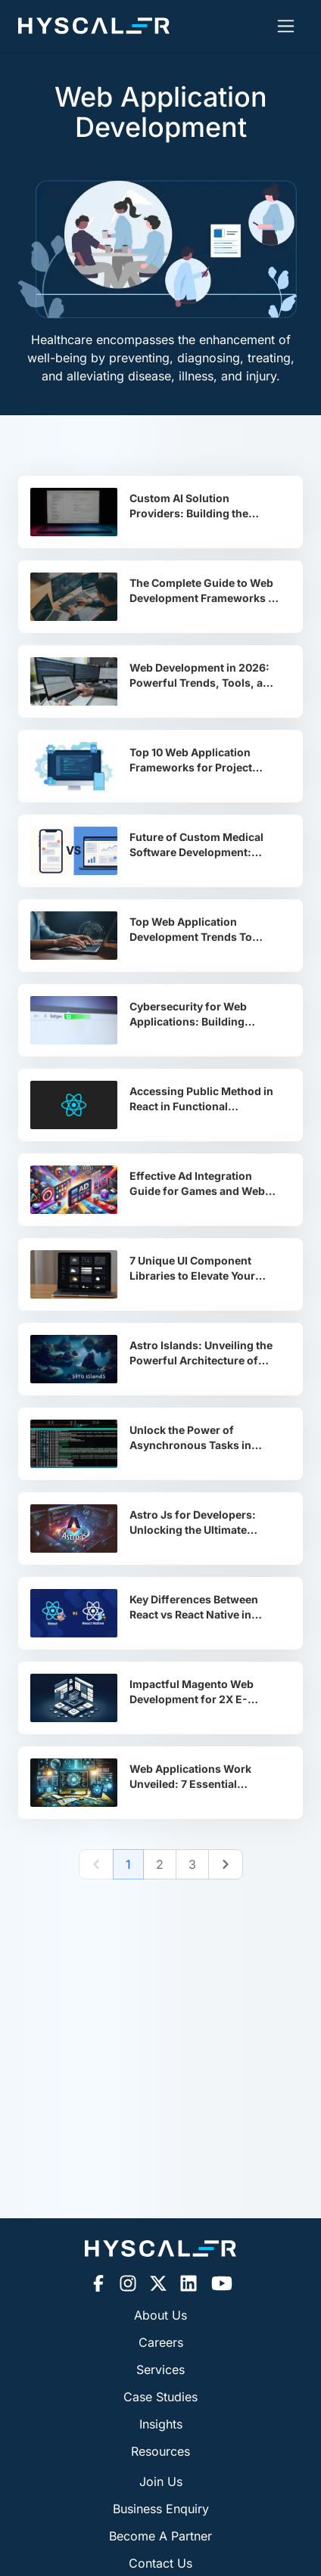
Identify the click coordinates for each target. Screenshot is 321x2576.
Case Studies (160, 2396)
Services (160, 2369)
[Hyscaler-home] (94, 26)
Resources (160, 2451)
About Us (160, 2315)
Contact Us (160, 2563)
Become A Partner (160, 2535)
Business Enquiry (161, 2508)
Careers (161, 2342)
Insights (160, 2424)
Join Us (160, 2481)
